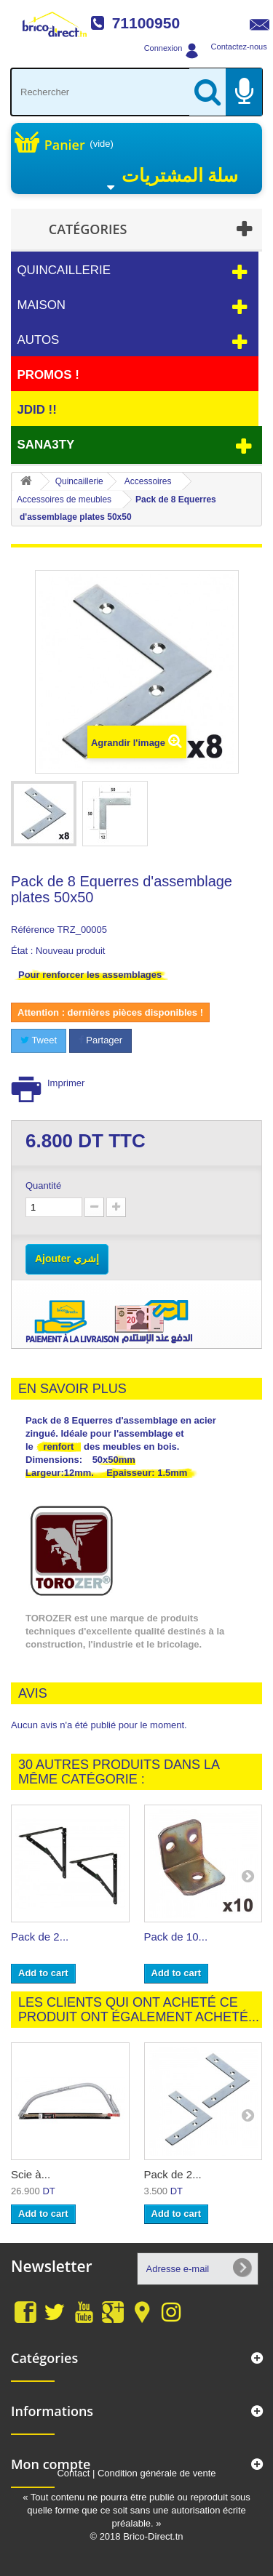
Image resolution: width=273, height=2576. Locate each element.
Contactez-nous (239, 46)
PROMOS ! (48, 375)
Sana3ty (45, 445)
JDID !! (36, 410)
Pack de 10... (176, 1936)
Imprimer (65, 1083)
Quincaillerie (64, 270)
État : (22, 950)
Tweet (38, 1040)
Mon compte (50, 2464)
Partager (100, 1040)
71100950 (146, 23)
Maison (41, 305)
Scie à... (30, 2174)
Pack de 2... (39, 1936)
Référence (33, 929)
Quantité (43, 1185)
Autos (38, 340)
